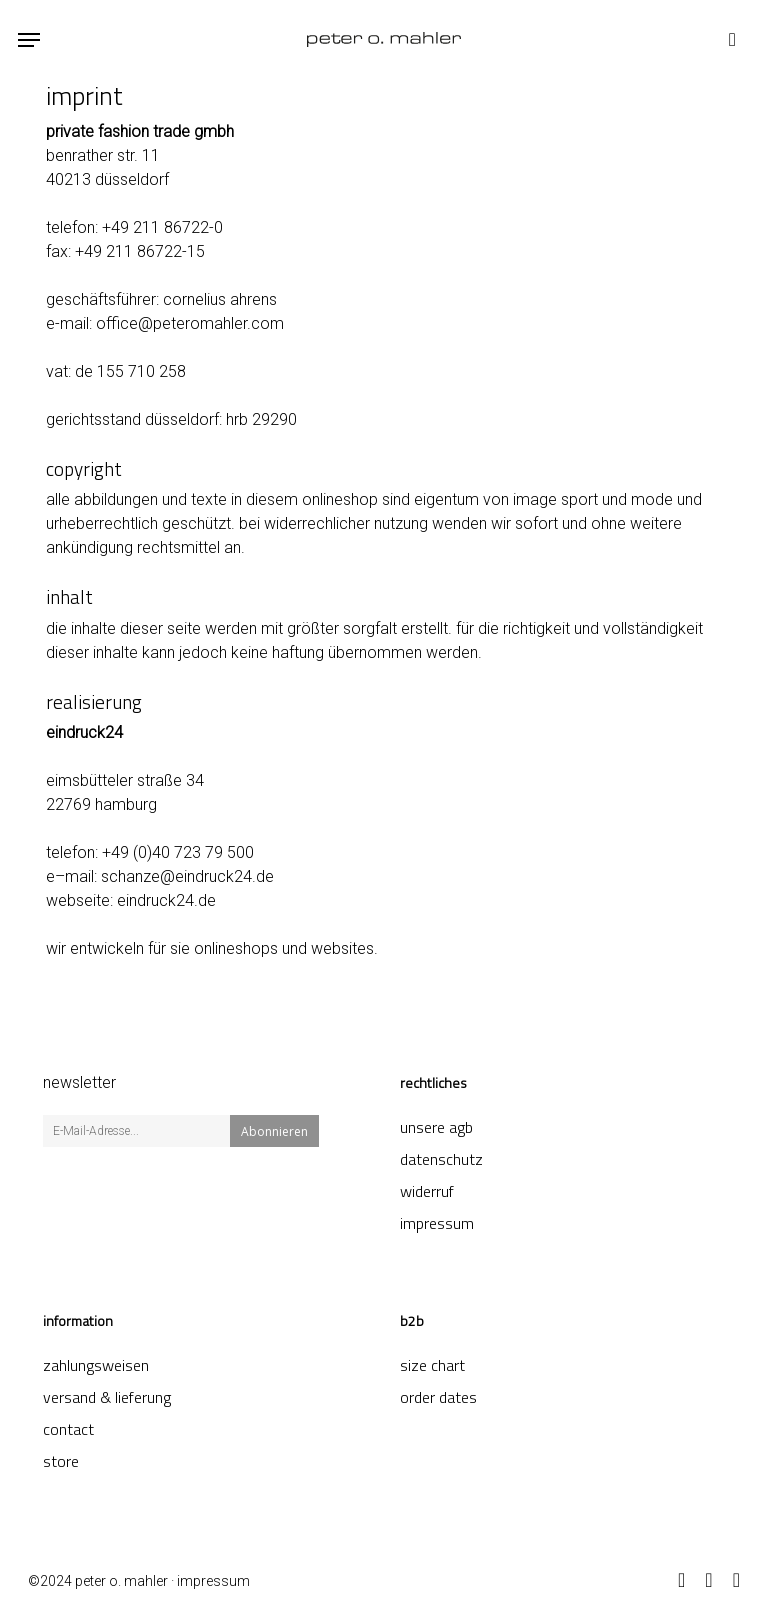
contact (68, 1429)
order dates (438, 1397)
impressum (213, 1581)
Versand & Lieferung (107, 1397)
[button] (29, 40)
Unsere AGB (436, 1127)
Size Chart (432, 1365)
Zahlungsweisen (96, 1365)
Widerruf (427, 1191)
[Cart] (727, 39)
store (61, 1461)
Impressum (437, 1223)
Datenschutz (441, 1159)
